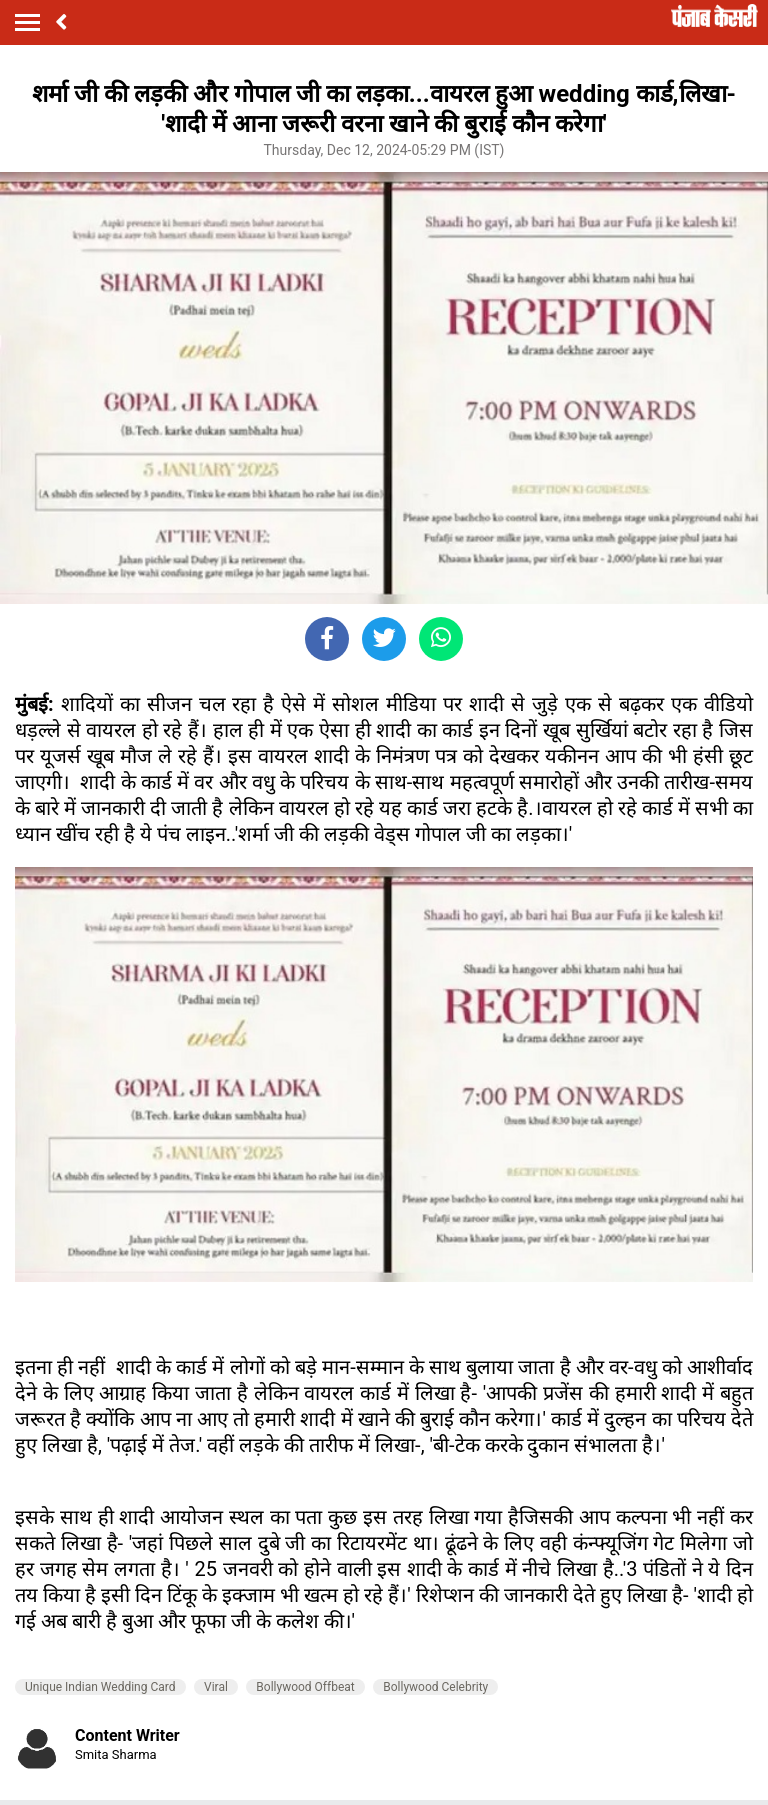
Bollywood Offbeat (305, 1687)
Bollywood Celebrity (435, 1687)
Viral (216, 1687)
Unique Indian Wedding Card (100, 1687)
